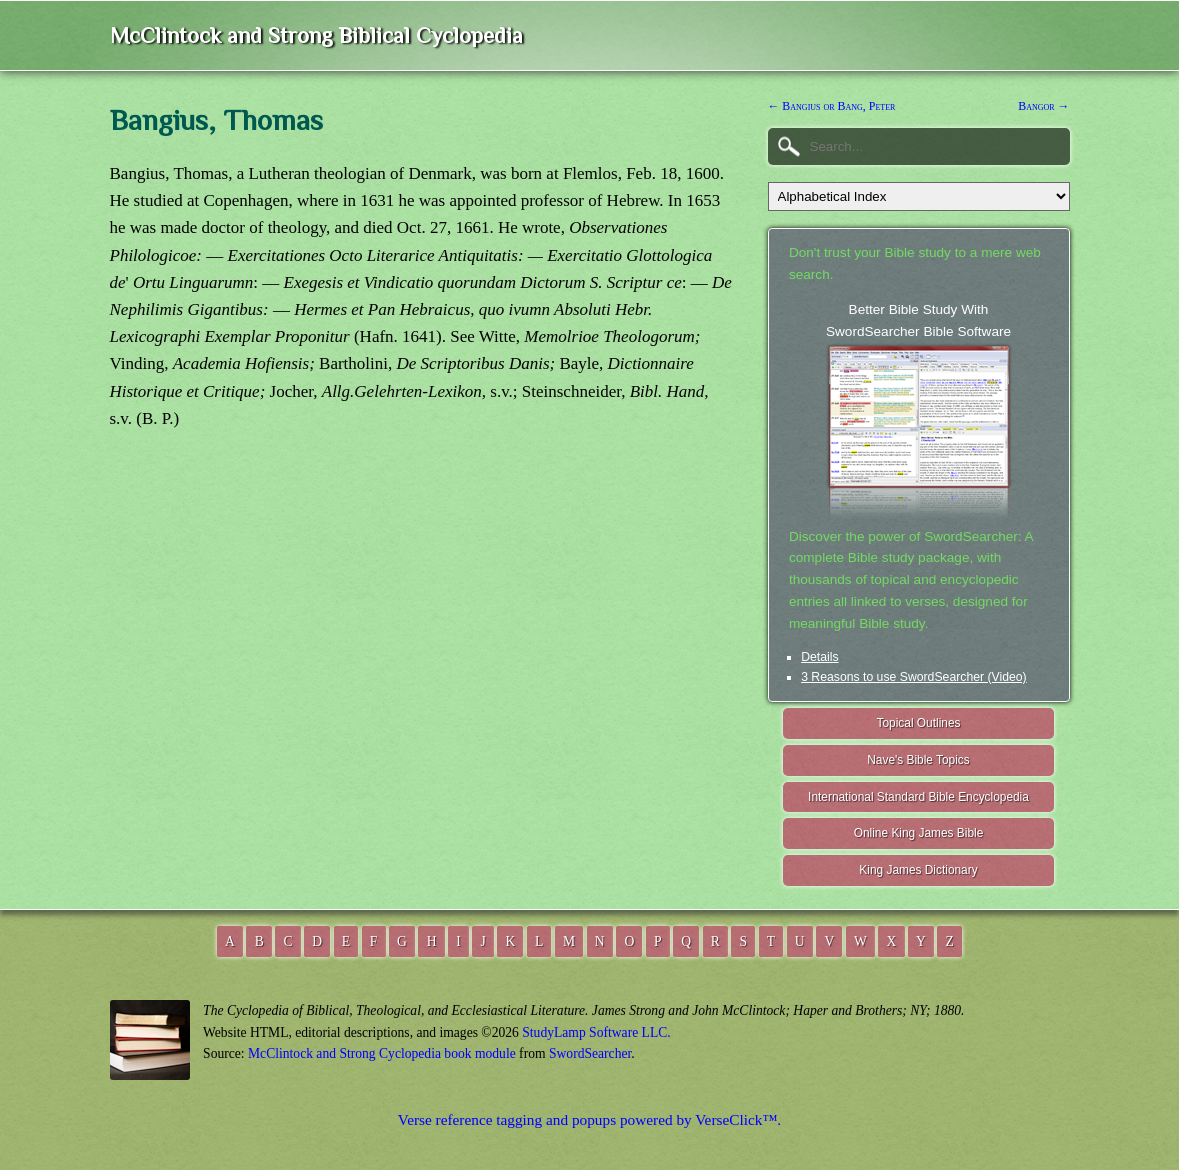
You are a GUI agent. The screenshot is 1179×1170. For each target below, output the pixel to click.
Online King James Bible (919, 833)
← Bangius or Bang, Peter (832, 106)
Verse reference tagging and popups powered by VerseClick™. (589, 1119)
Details (819, 657)
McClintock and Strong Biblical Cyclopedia (316, 35)
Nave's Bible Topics (918, 760)
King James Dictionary (918, 870)
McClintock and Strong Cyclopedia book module (382, 1053)
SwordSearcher (590, 1053)
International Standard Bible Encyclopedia (918, 797)
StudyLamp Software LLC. (596, 1032)
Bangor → (1043, 106)
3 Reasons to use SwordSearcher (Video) (914, 677)
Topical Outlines (919, 723)
